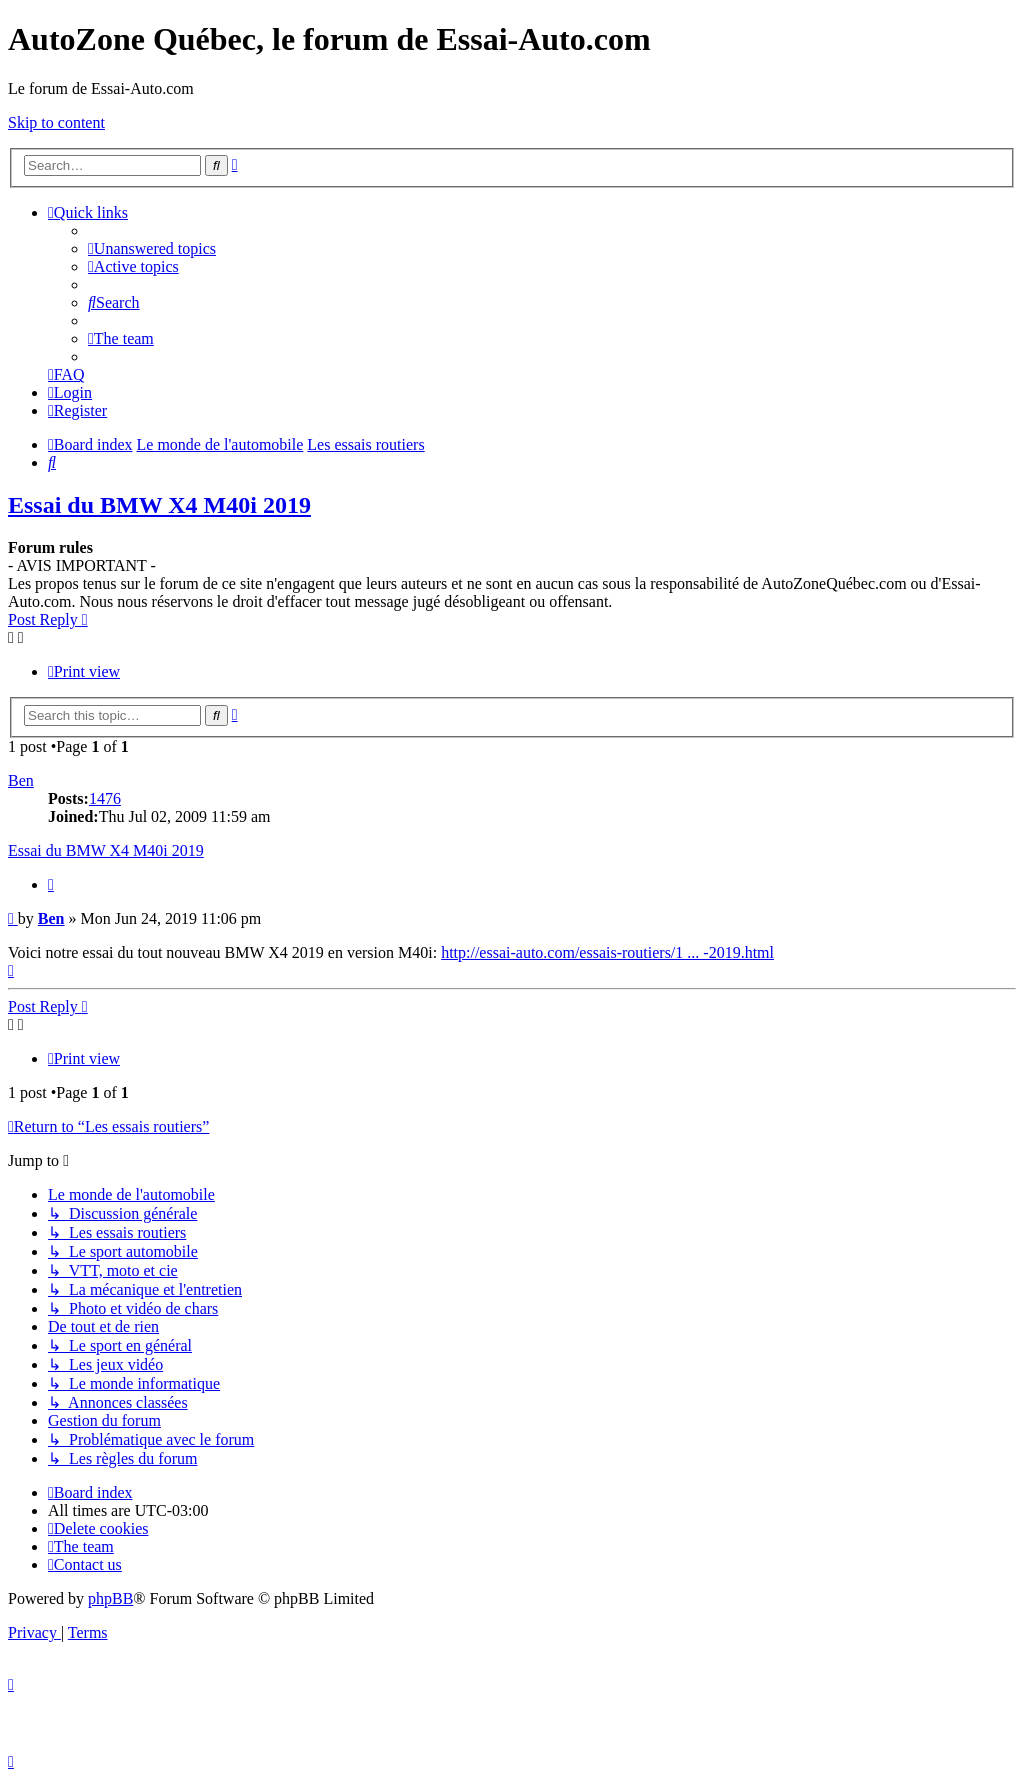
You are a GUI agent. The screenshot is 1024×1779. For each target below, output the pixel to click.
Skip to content (56, 122)
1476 (105, 798)
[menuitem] (152, 248)
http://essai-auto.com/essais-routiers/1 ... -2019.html (607, 952)
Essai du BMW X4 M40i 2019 (159, 505)
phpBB (110, 1598)
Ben (21, 780)
